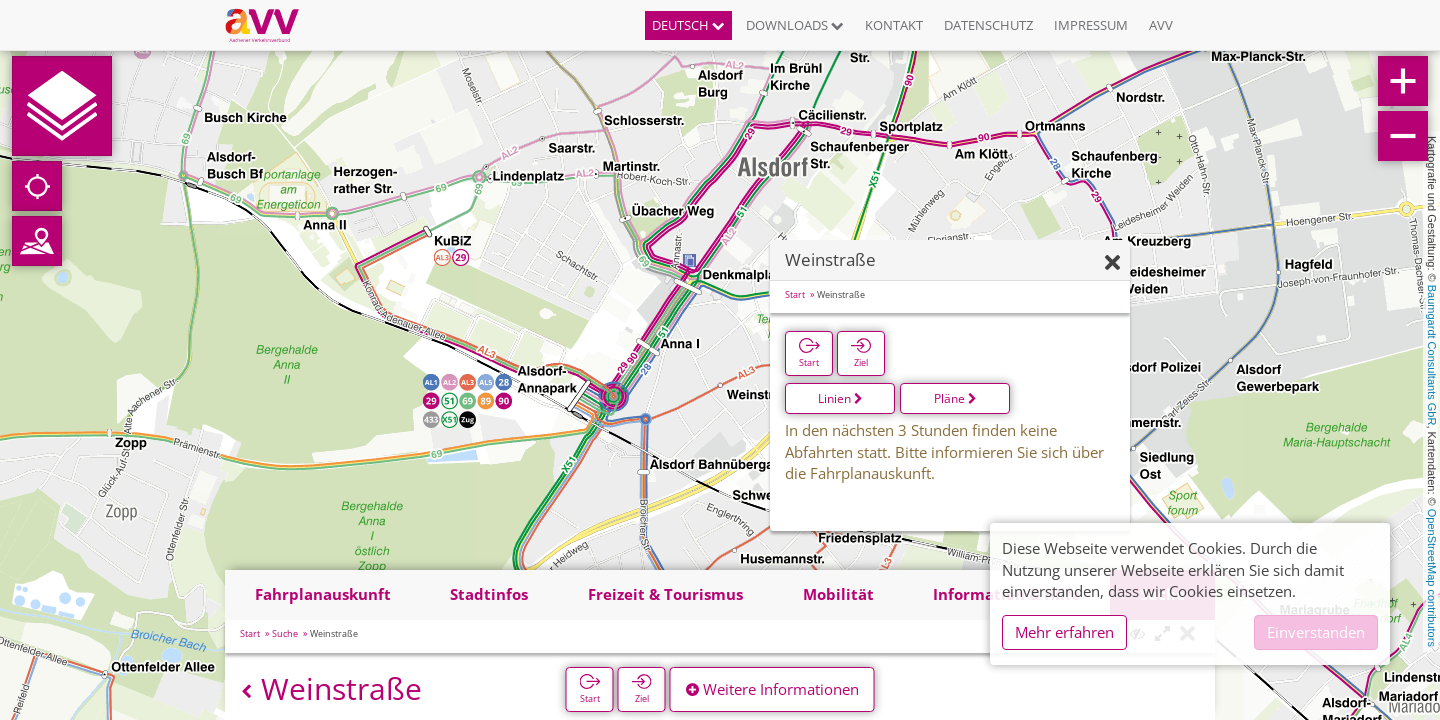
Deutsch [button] (688, 25)
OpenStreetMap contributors (1432, 578)
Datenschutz (988, 25)
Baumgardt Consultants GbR (1432, 355)
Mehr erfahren (1064, 632)
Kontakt (894, 25)
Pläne (955, 398)
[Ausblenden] (1112, 263)
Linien (840, 398)
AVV (1161, 25)
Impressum (1091, 25)
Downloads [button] (795, 25)
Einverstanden (1316, 632)
